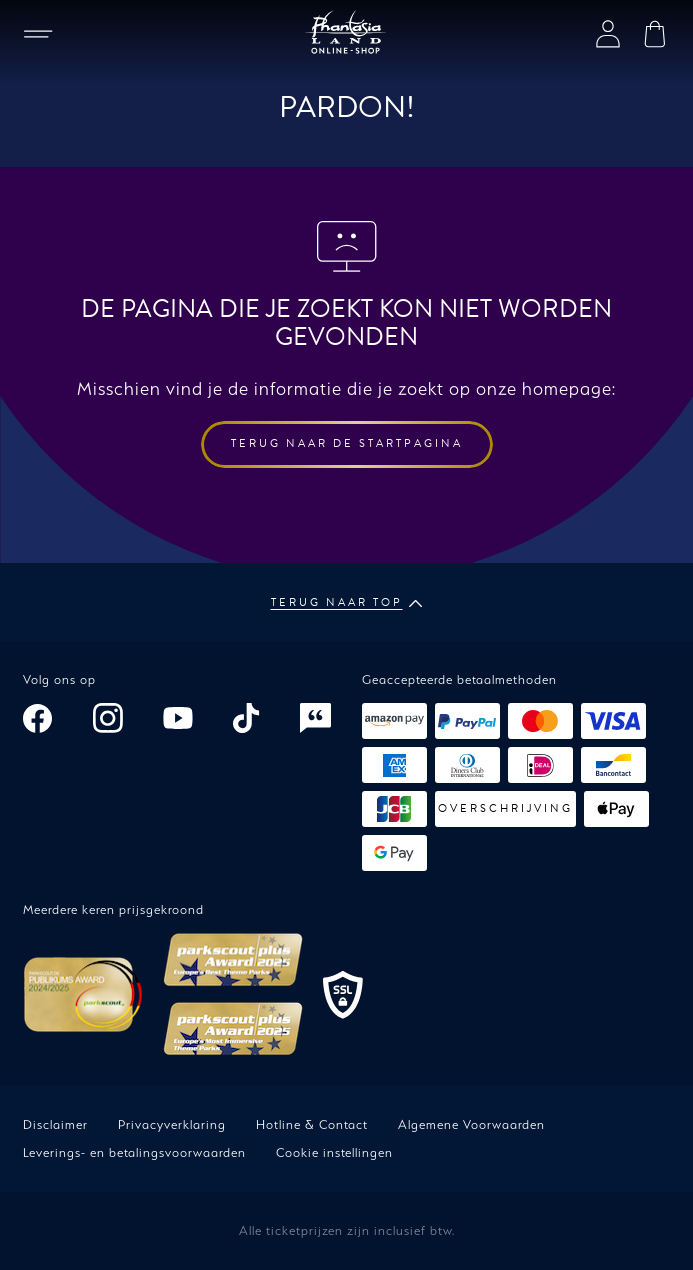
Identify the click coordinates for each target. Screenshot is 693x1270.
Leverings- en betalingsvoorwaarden (134, 1152)
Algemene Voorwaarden (471, 1124)
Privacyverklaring (172, 1124)
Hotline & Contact (312, 1124)
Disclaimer (55, 1124)
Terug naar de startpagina (347, 443)
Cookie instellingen (334, 1152)
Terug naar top (347, 603)
